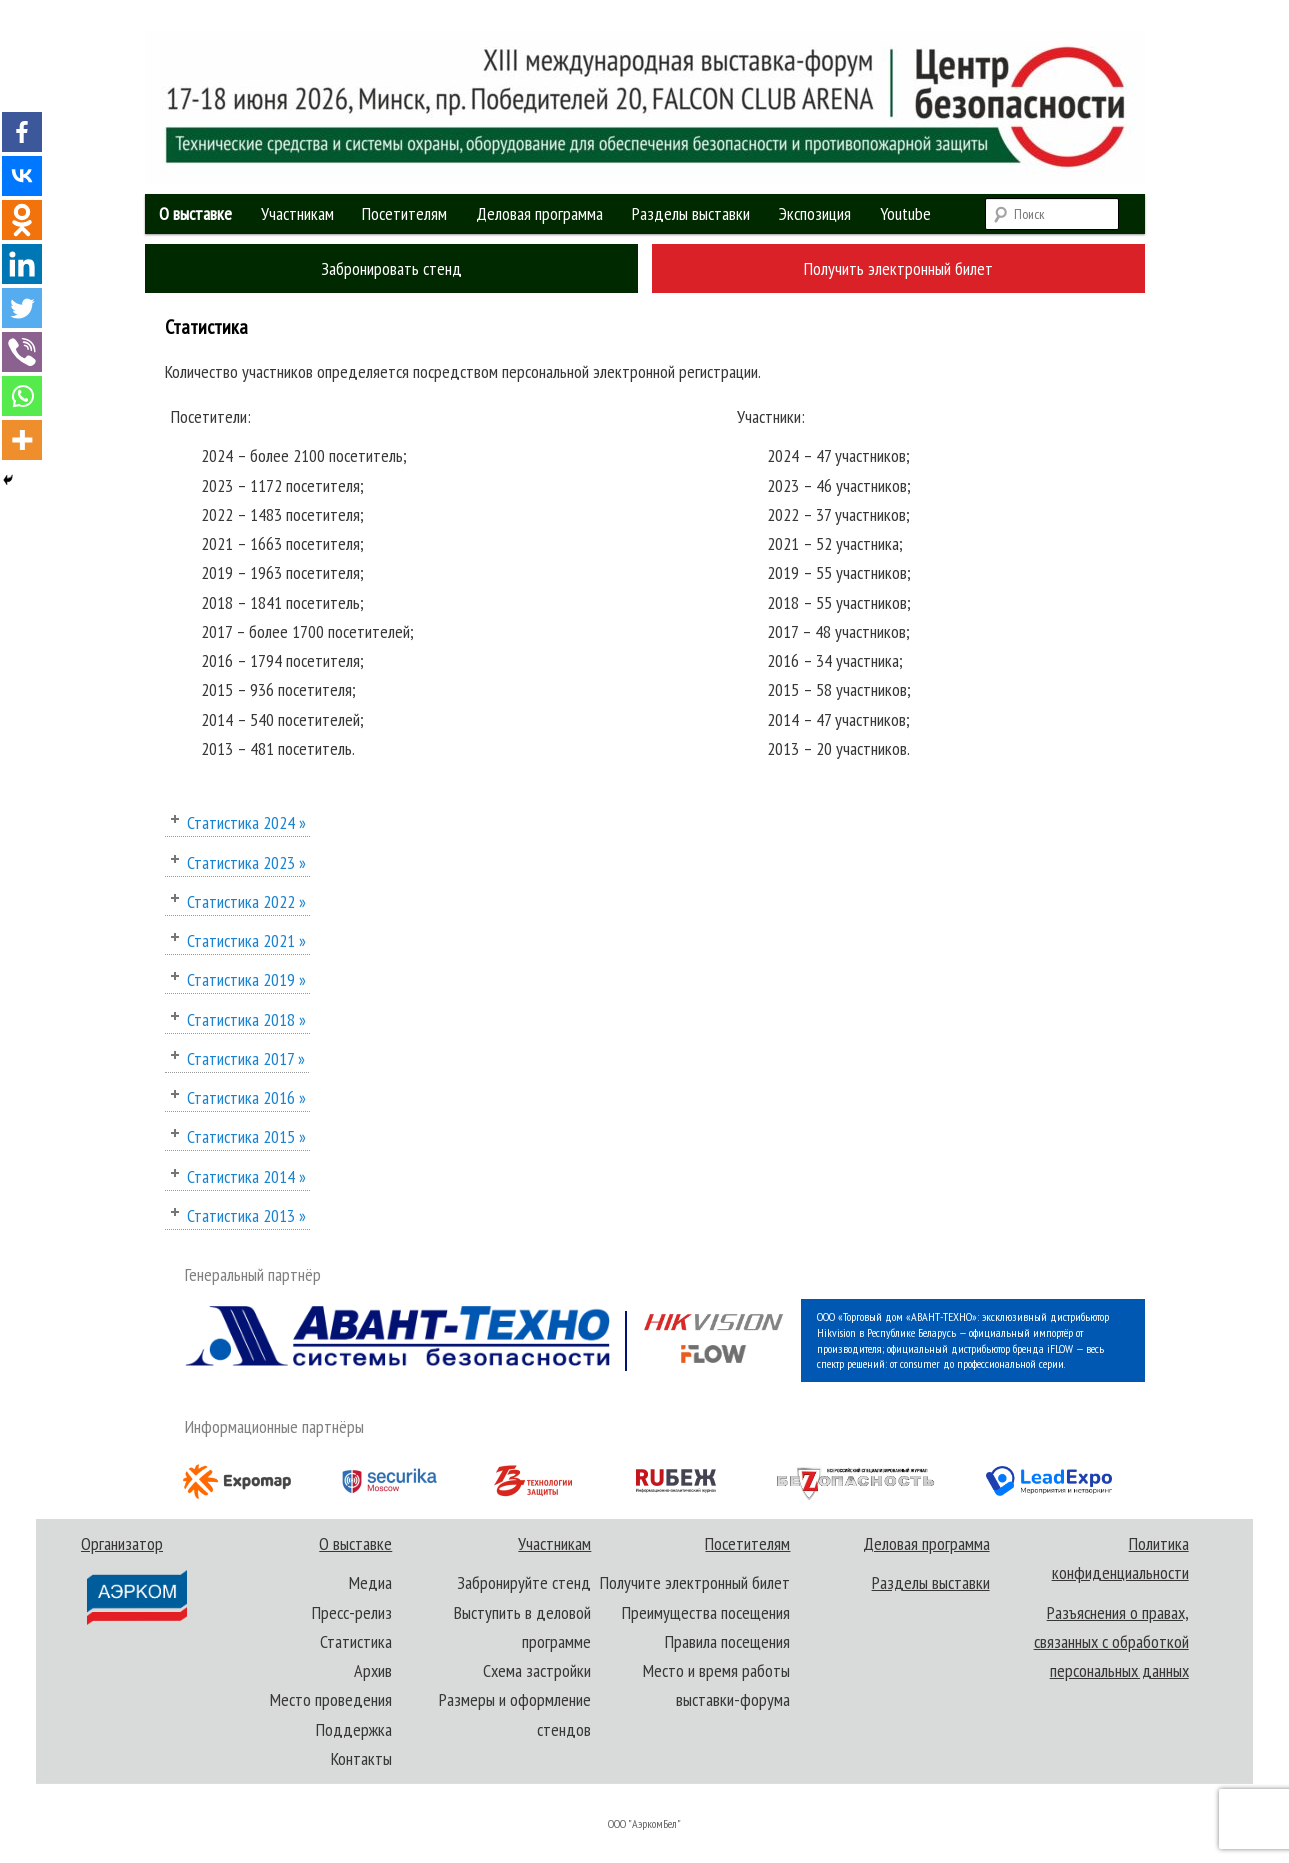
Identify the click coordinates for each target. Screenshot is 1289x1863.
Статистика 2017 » (246, 1058)
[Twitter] (22, 308)
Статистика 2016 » (246, 1097)
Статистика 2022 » (246, 901)
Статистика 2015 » (246, 1136)
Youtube (905, 213)
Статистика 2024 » (246, 822)
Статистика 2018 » (246, 1019)
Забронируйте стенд (524, 1582)
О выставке (195, 213)
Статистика (356, 1641)
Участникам (297, 213)
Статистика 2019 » (246, 979)
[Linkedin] (22, 264)
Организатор (135, 1579)
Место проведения (331, 1699)
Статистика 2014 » (246, 1176)
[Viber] (22, 352)
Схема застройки (537, 1670)
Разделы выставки (691, 213)
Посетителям (404, 213)
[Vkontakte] (22, 176)
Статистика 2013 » (246, 1215)
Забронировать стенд (391, 268)
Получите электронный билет (695, 1582)
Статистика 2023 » (246, 862)
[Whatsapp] (22, 396)
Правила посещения (727, 1641)
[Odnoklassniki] (22, 220)
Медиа (370, 1582)
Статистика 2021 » (246, 940)
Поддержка (354, 1729)
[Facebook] (22, 132)
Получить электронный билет (898, 268)
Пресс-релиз (352, 1612)
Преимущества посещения (706, 1612)
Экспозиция (815, 213)
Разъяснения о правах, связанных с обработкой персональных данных (1111, 1642)
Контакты (361, 1758)
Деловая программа (539, 213)
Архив (373, 1670)
